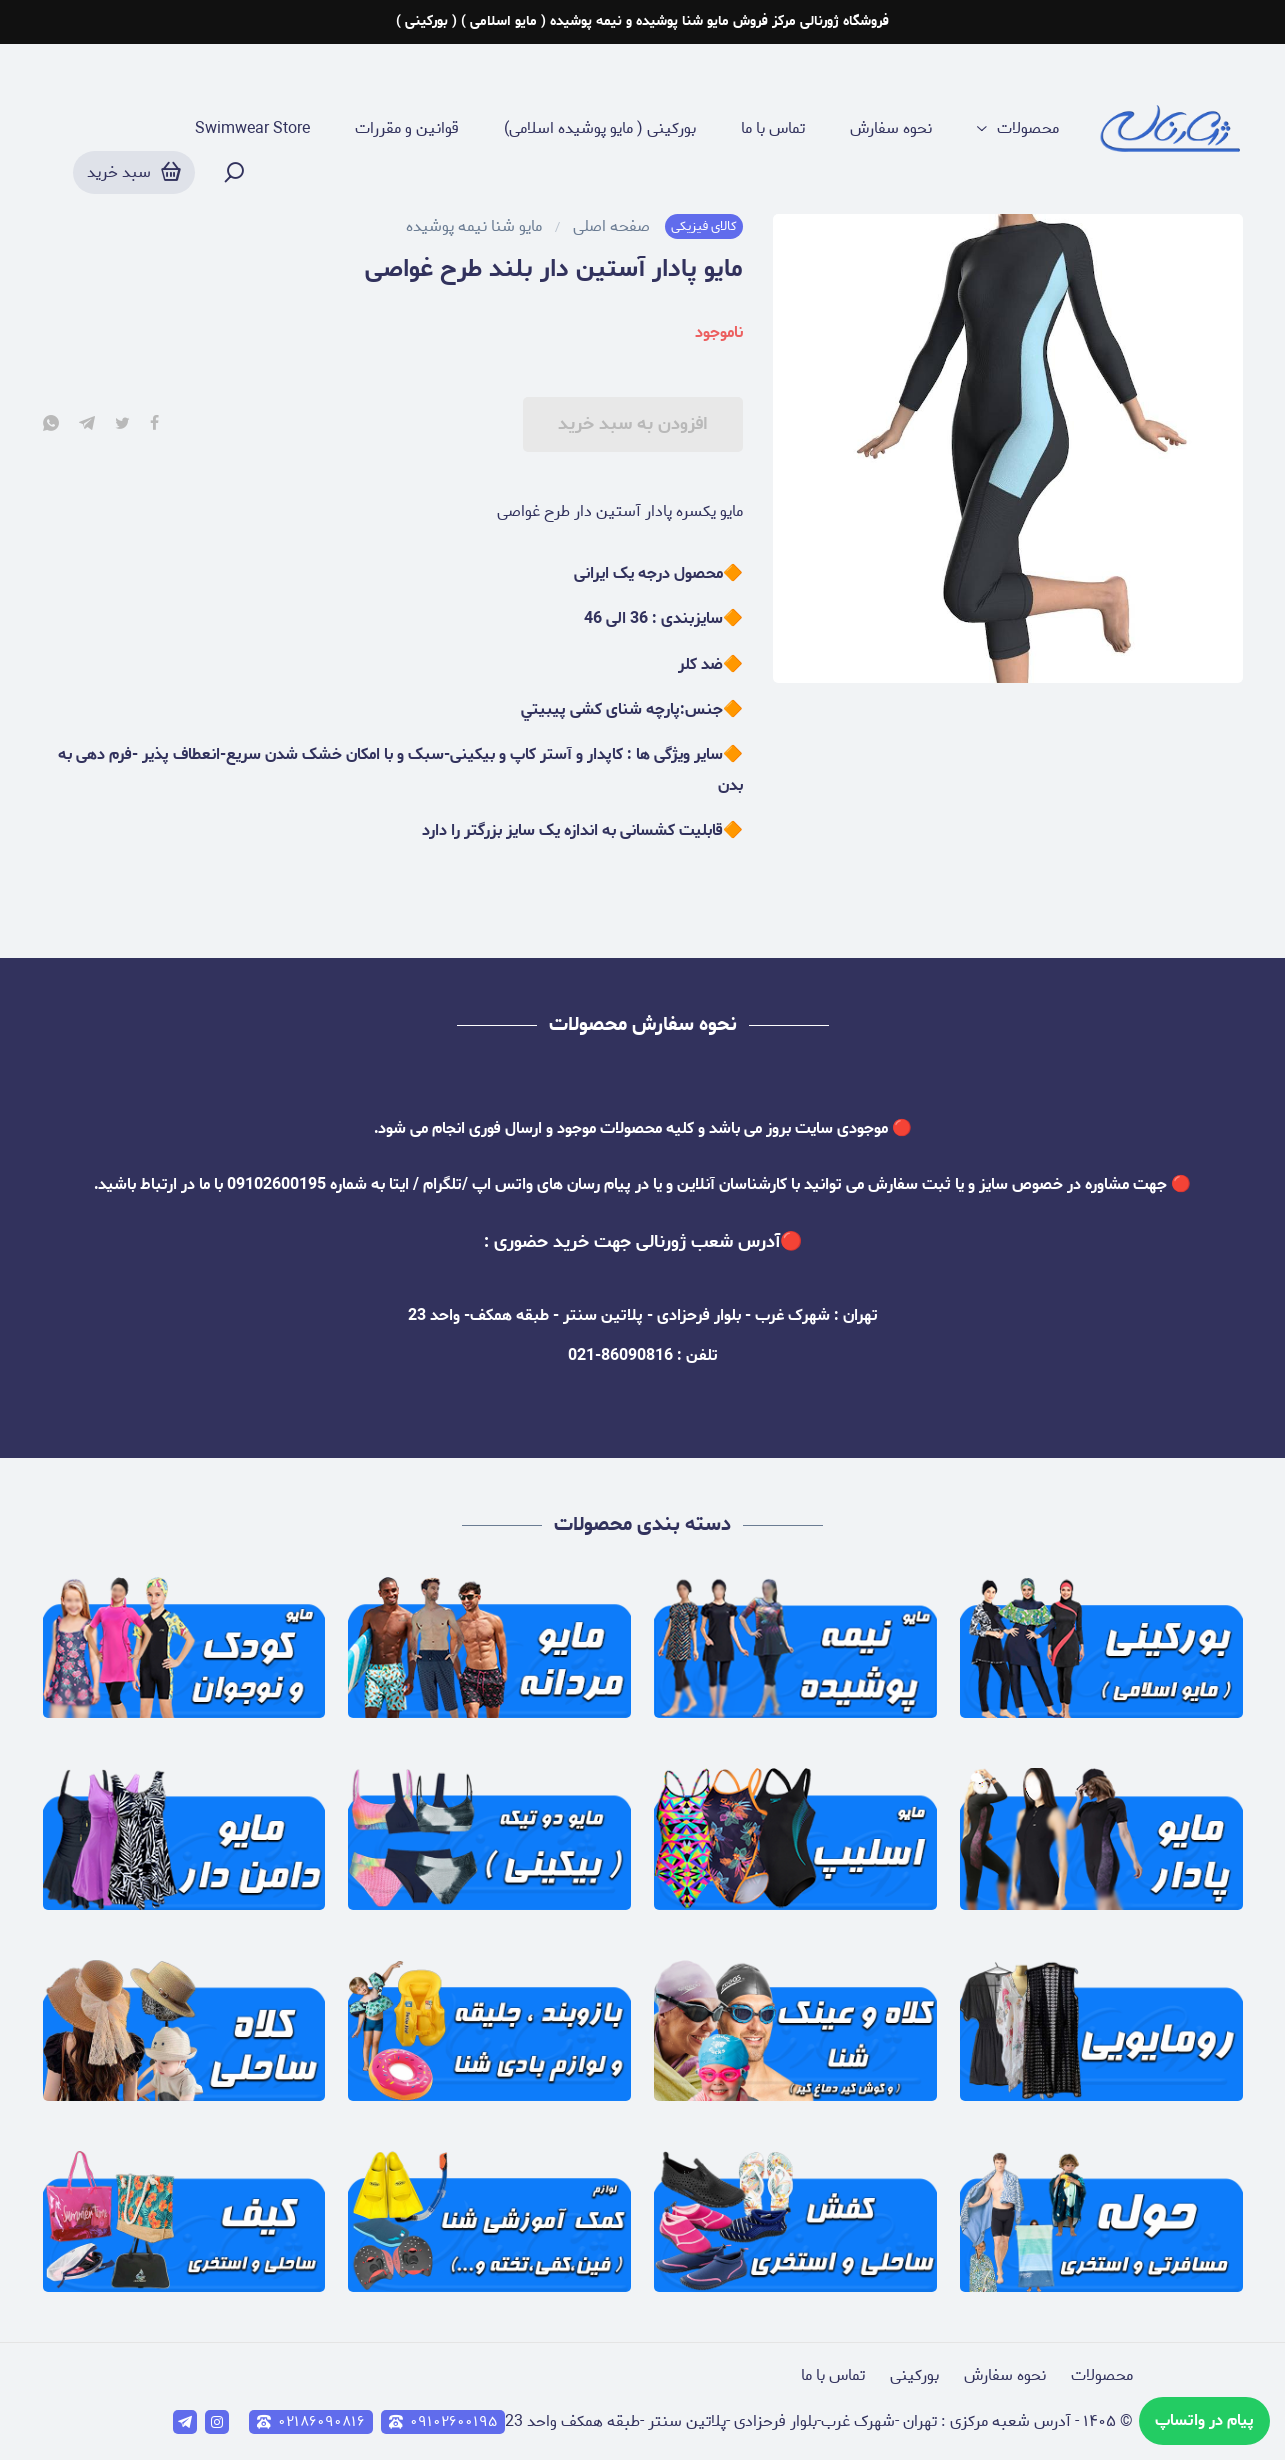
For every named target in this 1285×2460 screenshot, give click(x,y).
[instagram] (217, 2422)
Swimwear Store (252, 129)
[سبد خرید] (134, 172)
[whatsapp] (51, 424)
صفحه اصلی (611, 227)
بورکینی (914, 2375)
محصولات (1028, 129)
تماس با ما (773, 129)
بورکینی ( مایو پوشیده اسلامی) (600, 129)
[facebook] (154, 424)
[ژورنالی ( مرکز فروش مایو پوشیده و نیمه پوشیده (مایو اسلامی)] (1171, 129)
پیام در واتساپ (1204, 2420)
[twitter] (122, 424)
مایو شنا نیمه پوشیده (474, 227)
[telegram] (87, 424)
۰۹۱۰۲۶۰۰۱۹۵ (443, 2422)
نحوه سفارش (891, 129)
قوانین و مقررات (407, 129)
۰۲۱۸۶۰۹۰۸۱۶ (311, 2422)
